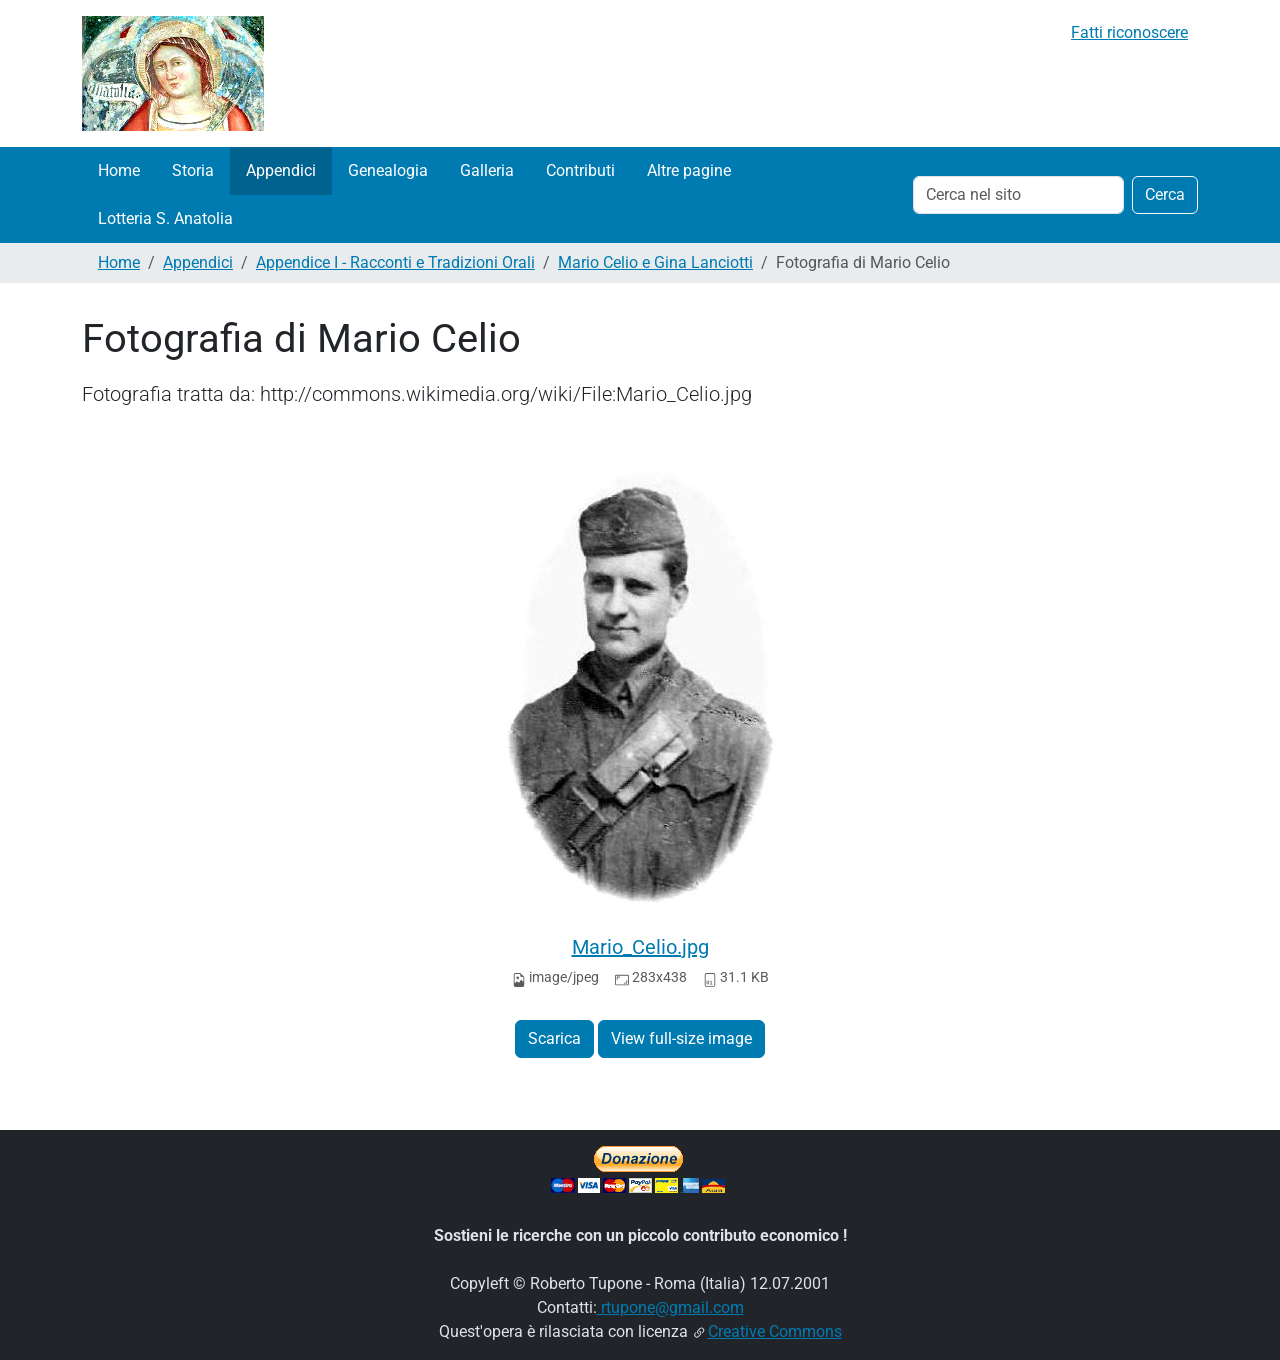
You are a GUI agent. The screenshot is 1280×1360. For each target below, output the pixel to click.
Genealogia (388, 170)
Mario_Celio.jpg (640, 947)
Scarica (554, 1038)
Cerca (1165, 194)
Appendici (281, 170)
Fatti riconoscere (1129, 32)
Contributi (580, 170)
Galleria (487, 170)
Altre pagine (689, 170)
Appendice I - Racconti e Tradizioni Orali (395, 262)
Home (119, 170)
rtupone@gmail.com (670, 1307)
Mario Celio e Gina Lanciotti (655, 262)
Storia (193, 170)
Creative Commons (775, 1331)
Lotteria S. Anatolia (165, 218)
